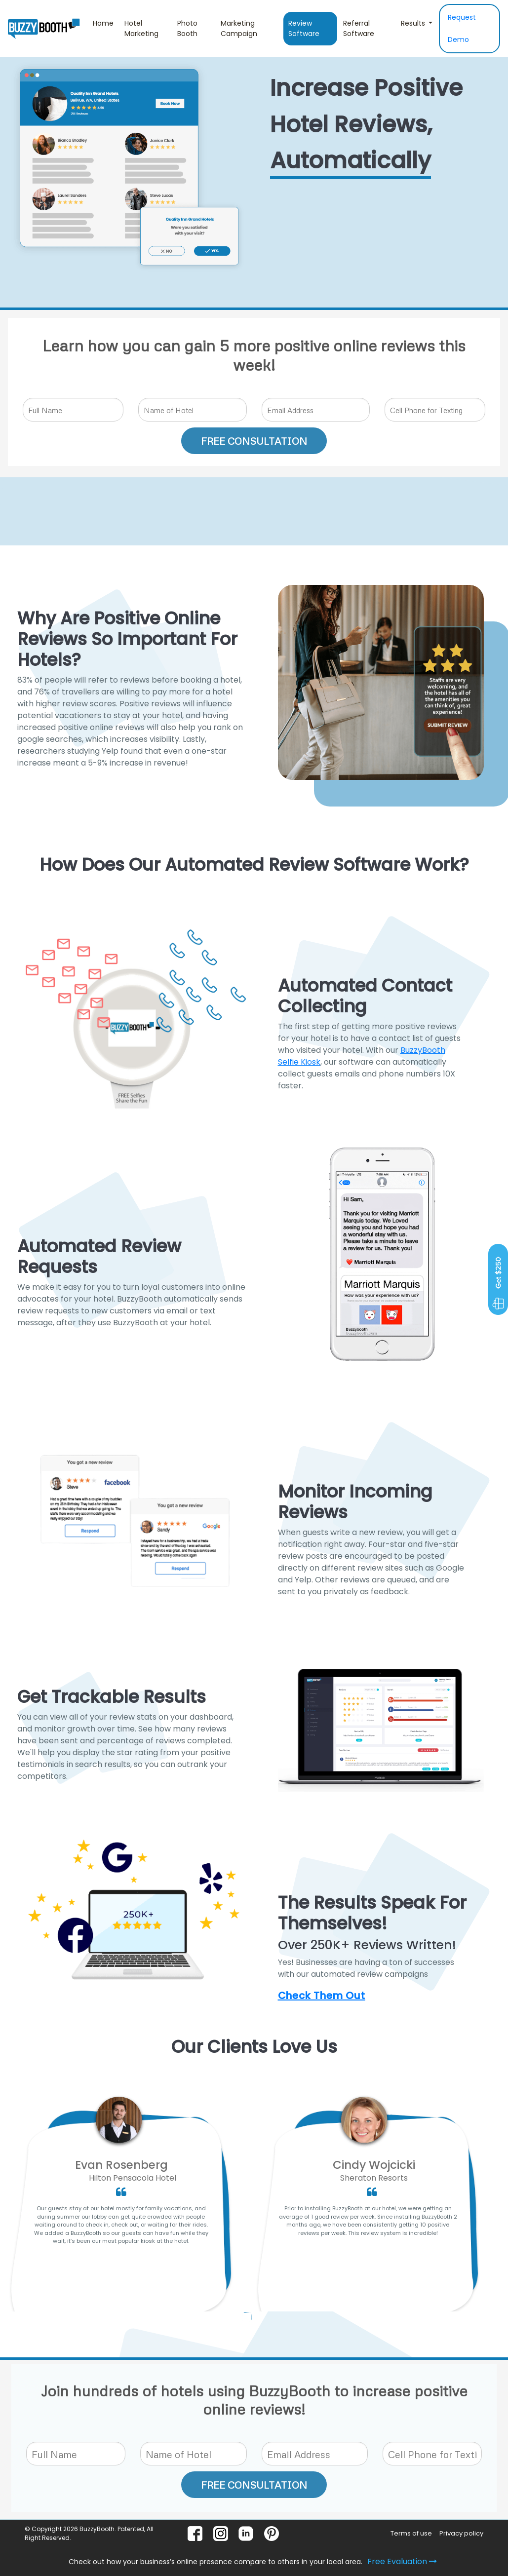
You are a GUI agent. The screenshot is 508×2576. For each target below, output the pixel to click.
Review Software (303, 28)
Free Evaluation (402, 2561)
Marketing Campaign (239, 28)
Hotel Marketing (141, 28)
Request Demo (462, 28)
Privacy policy (461, 2533)
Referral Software (358, 28)
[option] (121, 2210)
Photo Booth (187, 28)
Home (105, 23)
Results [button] (414, 23)
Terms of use (411, 2533)
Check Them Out (321, 1995)
